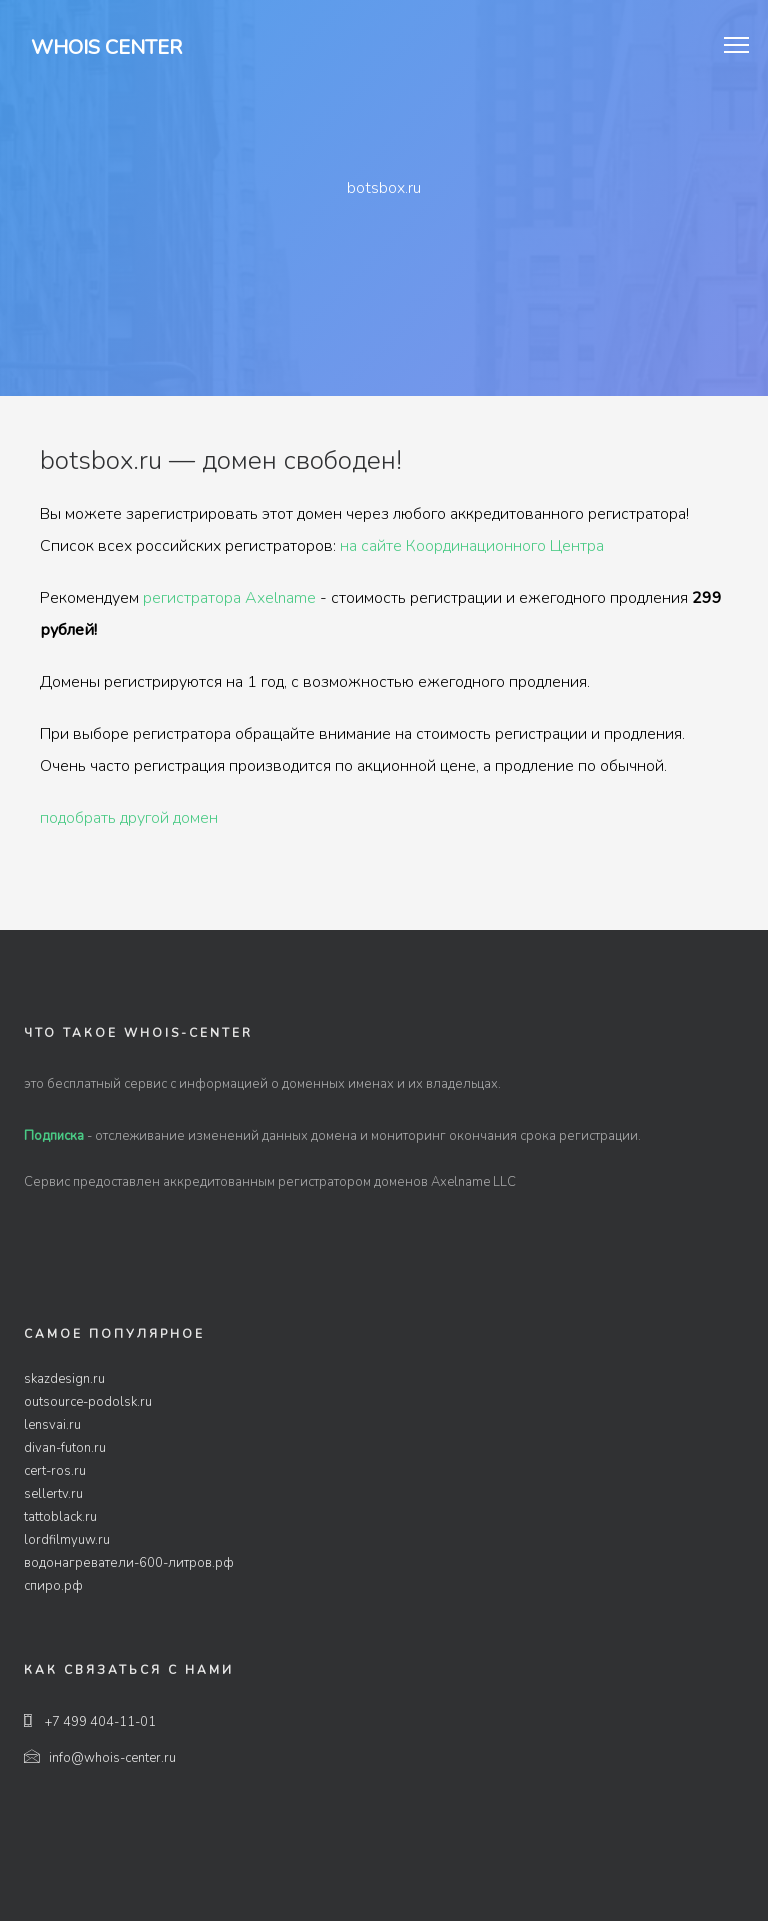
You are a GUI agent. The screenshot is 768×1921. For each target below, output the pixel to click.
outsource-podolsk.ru (88, 1402)
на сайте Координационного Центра (472, 546)
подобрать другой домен (129, 818)
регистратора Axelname (229, 598)
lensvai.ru (52, 1425)
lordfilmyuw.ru (67, 1540)
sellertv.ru (53, 1494)
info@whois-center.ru (100, 1758)
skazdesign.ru (64, 1379)
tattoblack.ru (60, 1517)
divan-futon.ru (65, 1448)
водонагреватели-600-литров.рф (129, 1563)
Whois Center (106, 47)
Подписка (54, 1136)
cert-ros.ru (55, 1471)
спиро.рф (53, 1586)
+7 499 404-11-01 (90, 1722)
